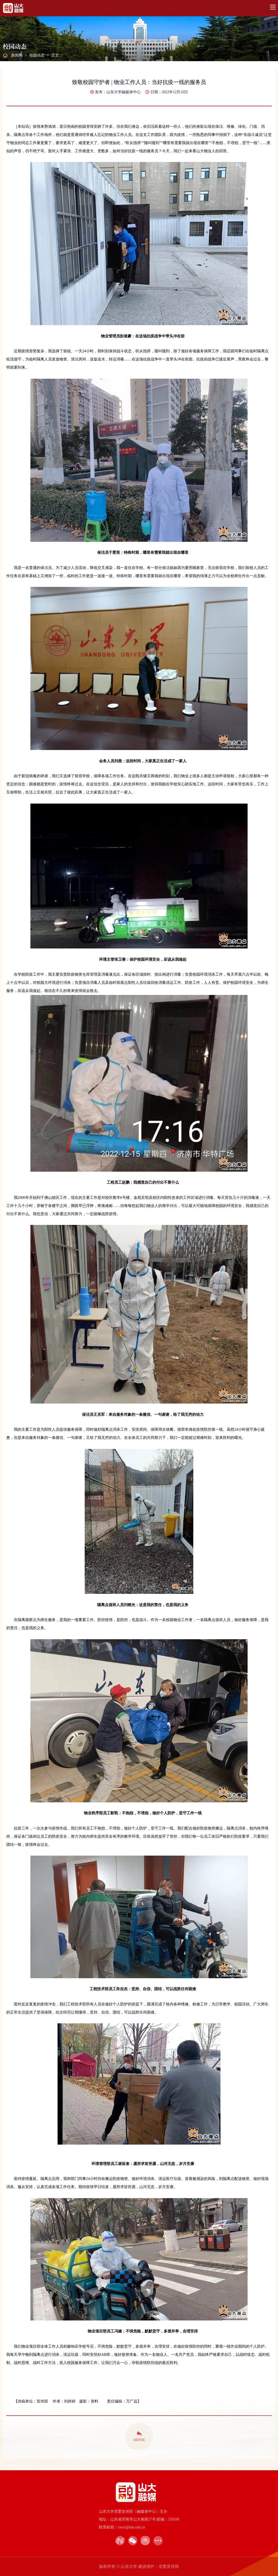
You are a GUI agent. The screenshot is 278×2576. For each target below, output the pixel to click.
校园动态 (37, 55)
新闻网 (17, 55)
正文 (55, 55)
